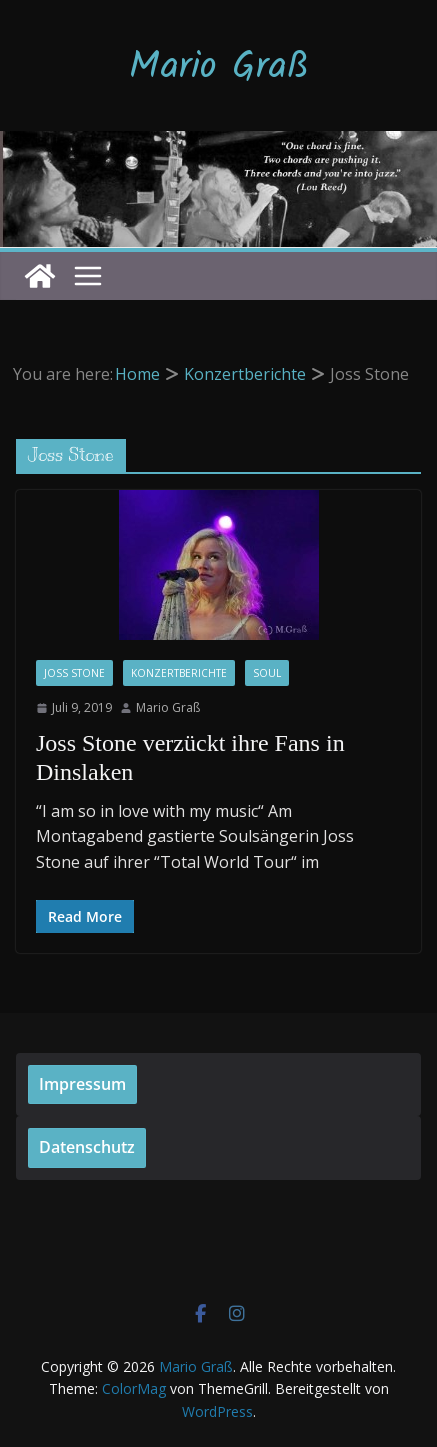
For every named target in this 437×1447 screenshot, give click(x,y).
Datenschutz (87, 1147)
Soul (267, 673)
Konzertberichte (179, 673)
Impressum (82, 1084)
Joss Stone (74, 673)
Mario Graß (219, 68)
